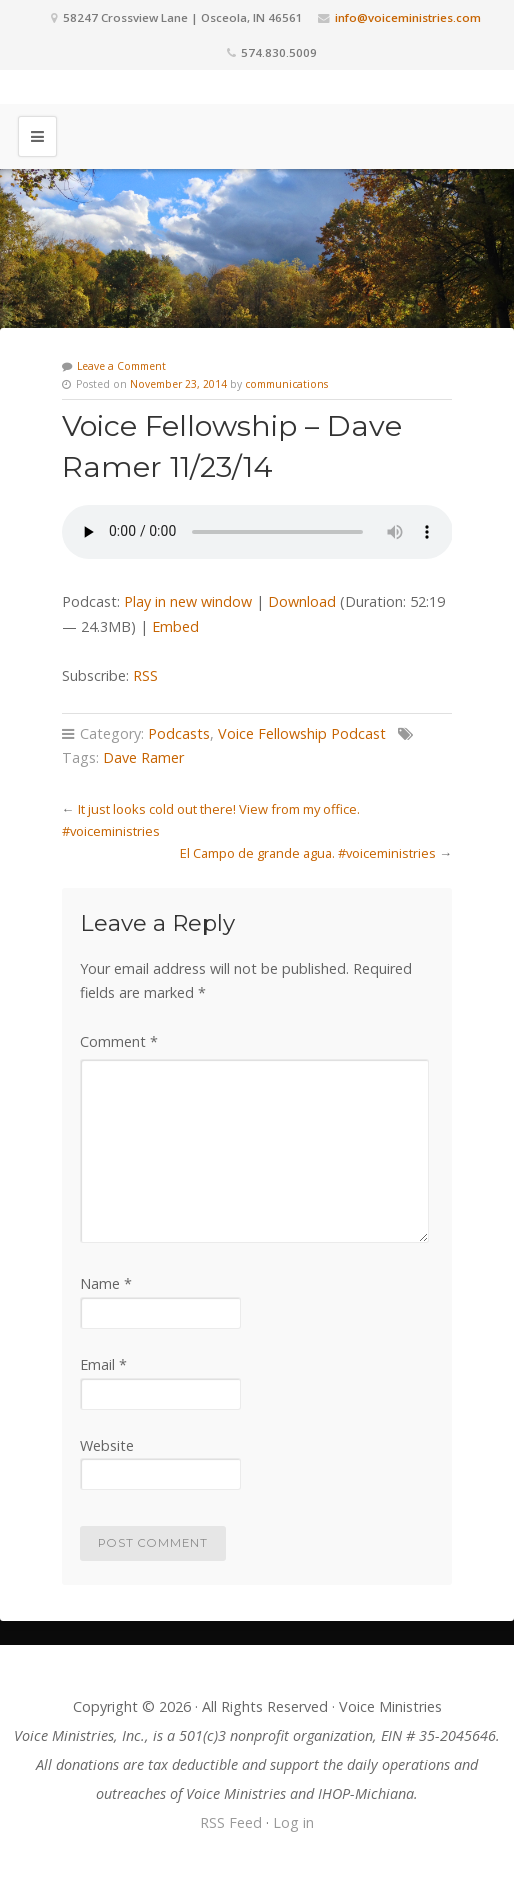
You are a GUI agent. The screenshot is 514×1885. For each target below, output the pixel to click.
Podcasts (179, 733)
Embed (175, 626)
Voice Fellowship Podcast (302, 733)
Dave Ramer (143, 757)
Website (107, 1445)
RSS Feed (231, 1822)
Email (103, 1364)
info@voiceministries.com (408, 17)
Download (302, 601)
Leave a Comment (121, 366)
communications (286, 384)
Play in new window (188, 601)
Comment (119, 1041)
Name (106, 1283)
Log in (293, 1822)
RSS (145, 675)
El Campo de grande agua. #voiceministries (308, 853)
